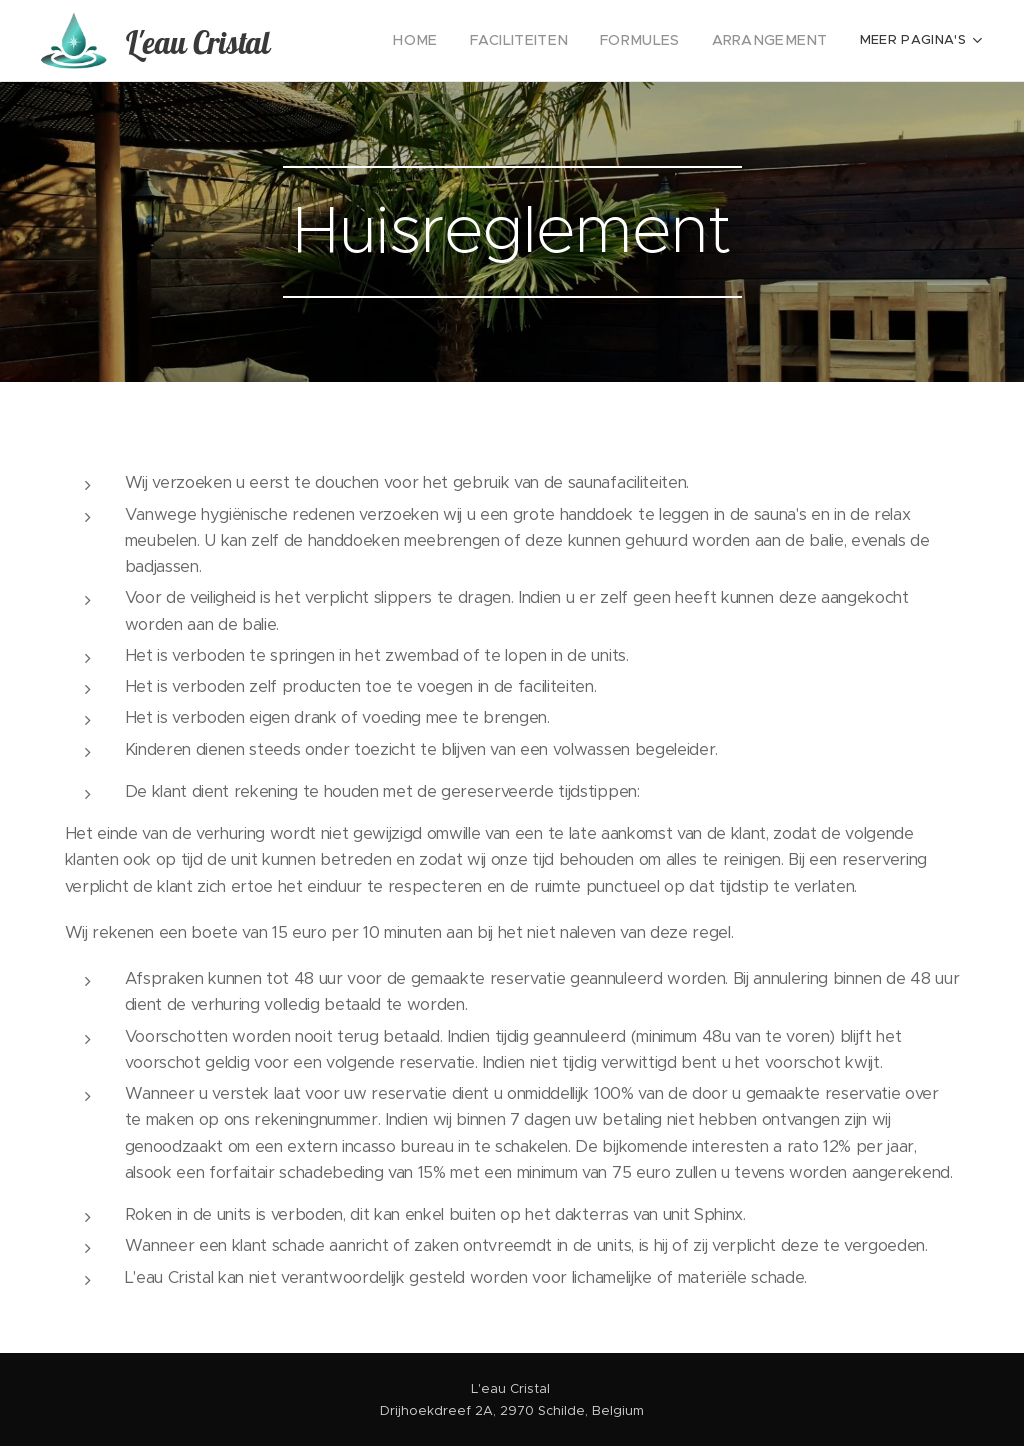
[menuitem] (447, 41)
